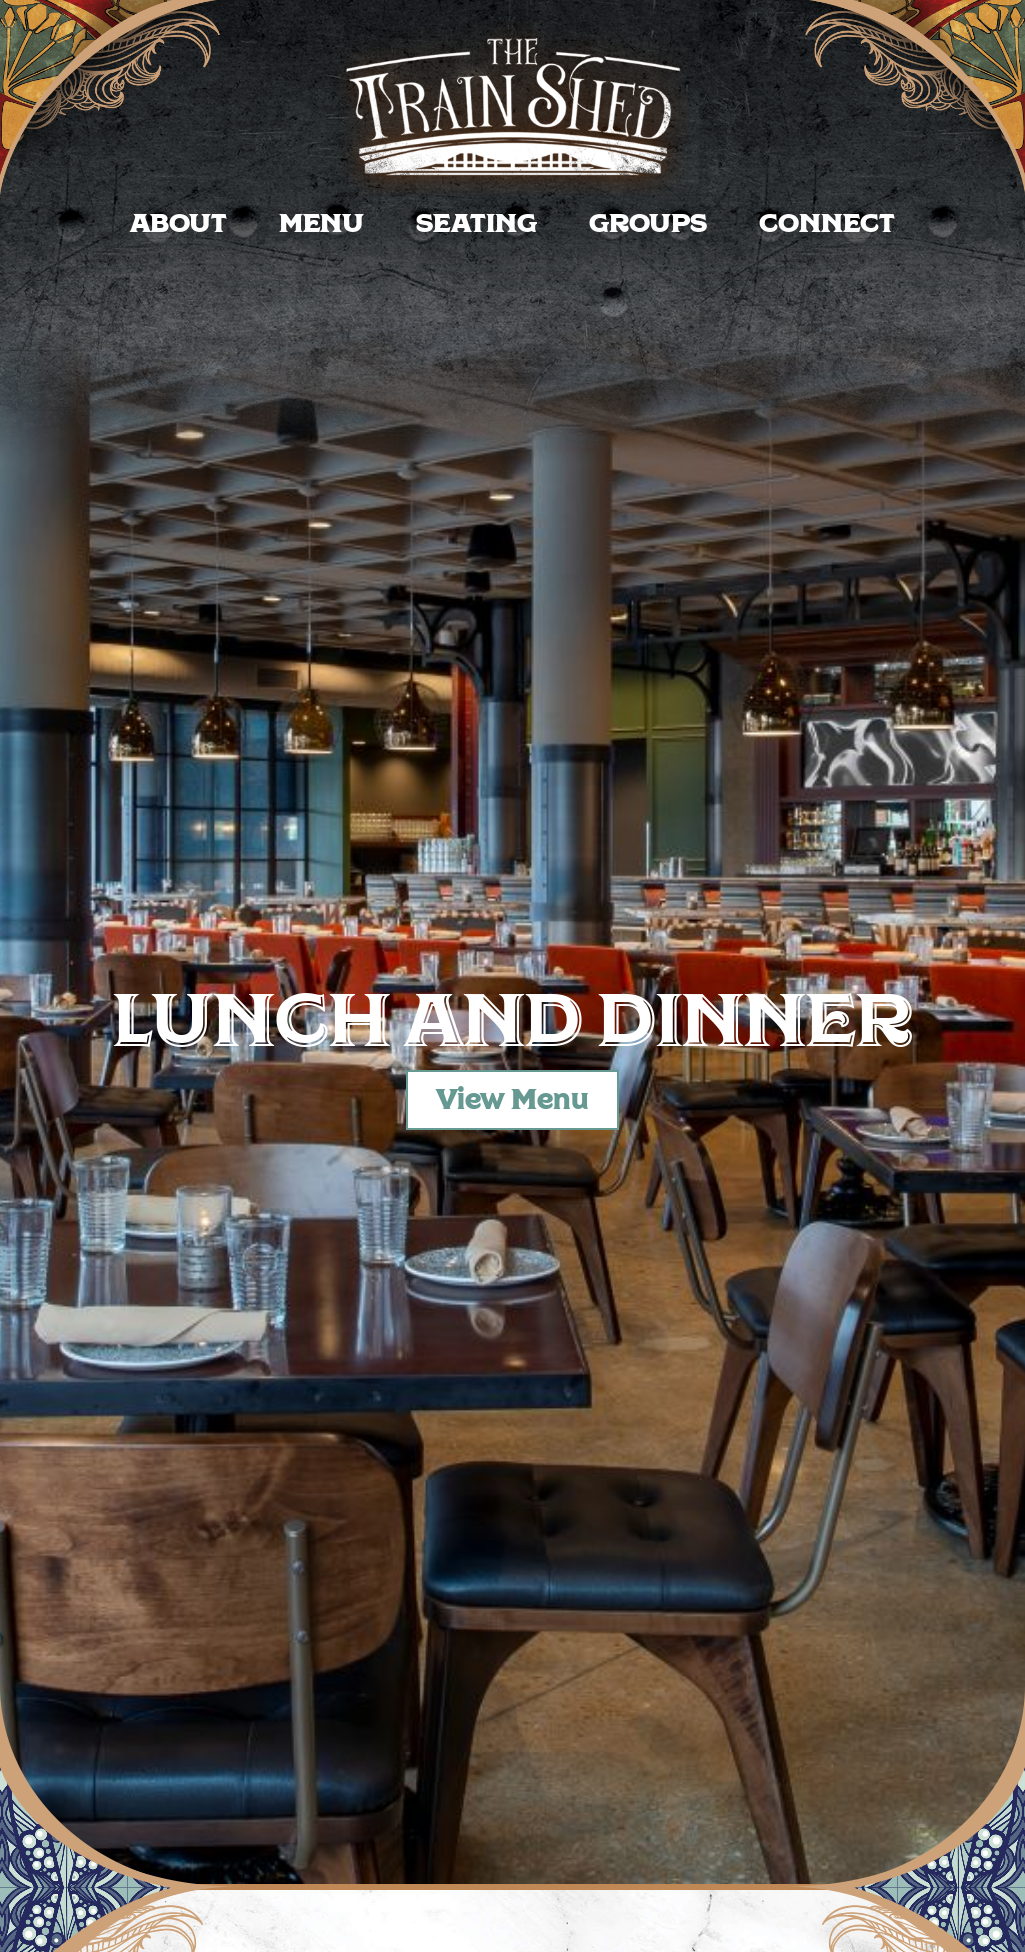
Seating (476, 224)
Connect (827, 224)
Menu (321, 224)
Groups (648, 224)
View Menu (512, 1100)
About (178, 224)
